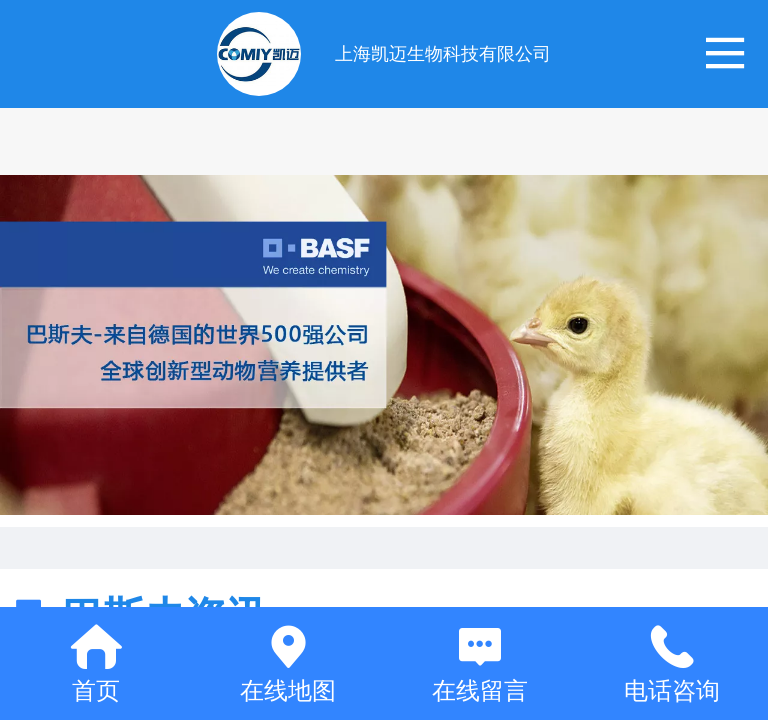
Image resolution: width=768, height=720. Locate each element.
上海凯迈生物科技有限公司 (443, 54)
